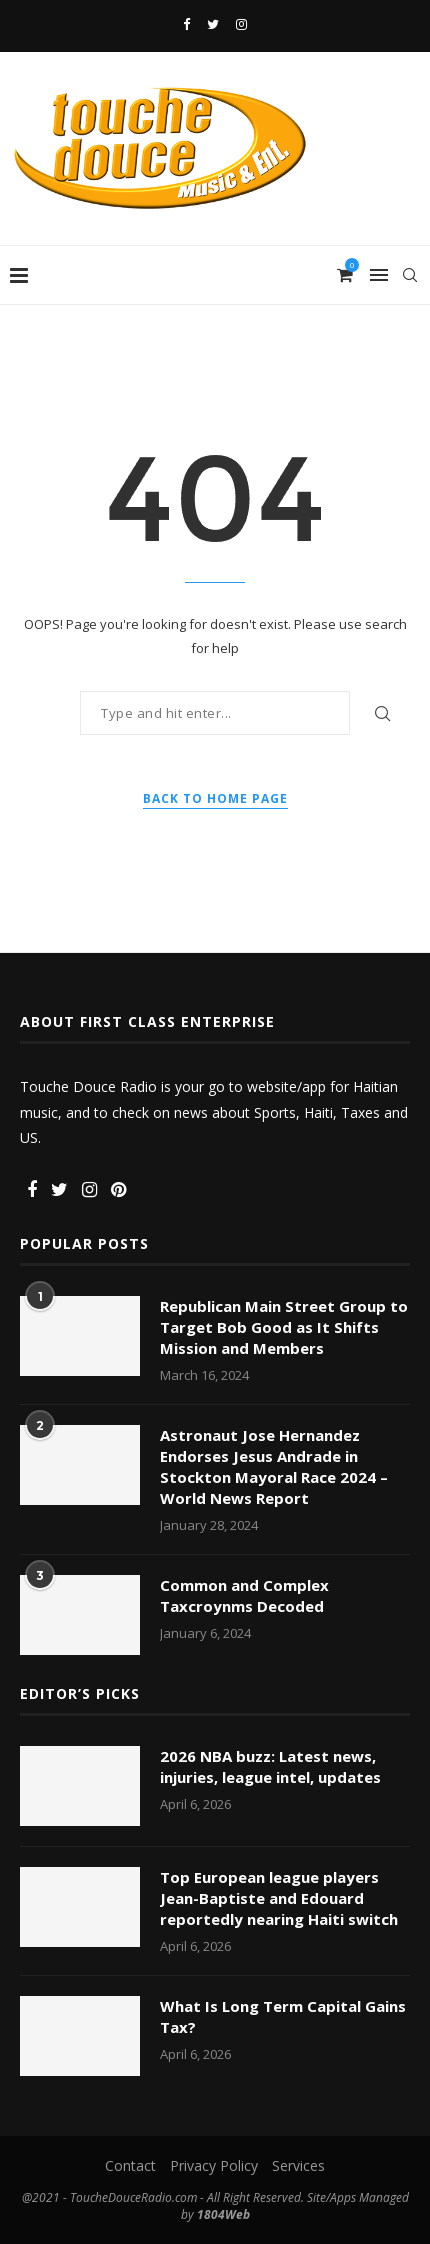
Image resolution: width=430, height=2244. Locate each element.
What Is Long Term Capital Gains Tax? (283, 2016)
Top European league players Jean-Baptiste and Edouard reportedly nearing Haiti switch (279, 1898)
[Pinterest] (118, 1190)
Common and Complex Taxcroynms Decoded (244, 1595)
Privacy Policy (214, 2165)
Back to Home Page (215, 798)
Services (298, 2165)
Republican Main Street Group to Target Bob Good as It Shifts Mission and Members (284, 1327)
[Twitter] (213, 24)
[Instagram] (241, 24)
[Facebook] (186, 24)
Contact (130, 2165)
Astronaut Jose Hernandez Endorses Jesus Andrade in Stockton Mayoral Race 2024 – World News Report (274, 1466)
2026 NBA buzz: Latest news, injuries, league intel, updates (270, 1766)
